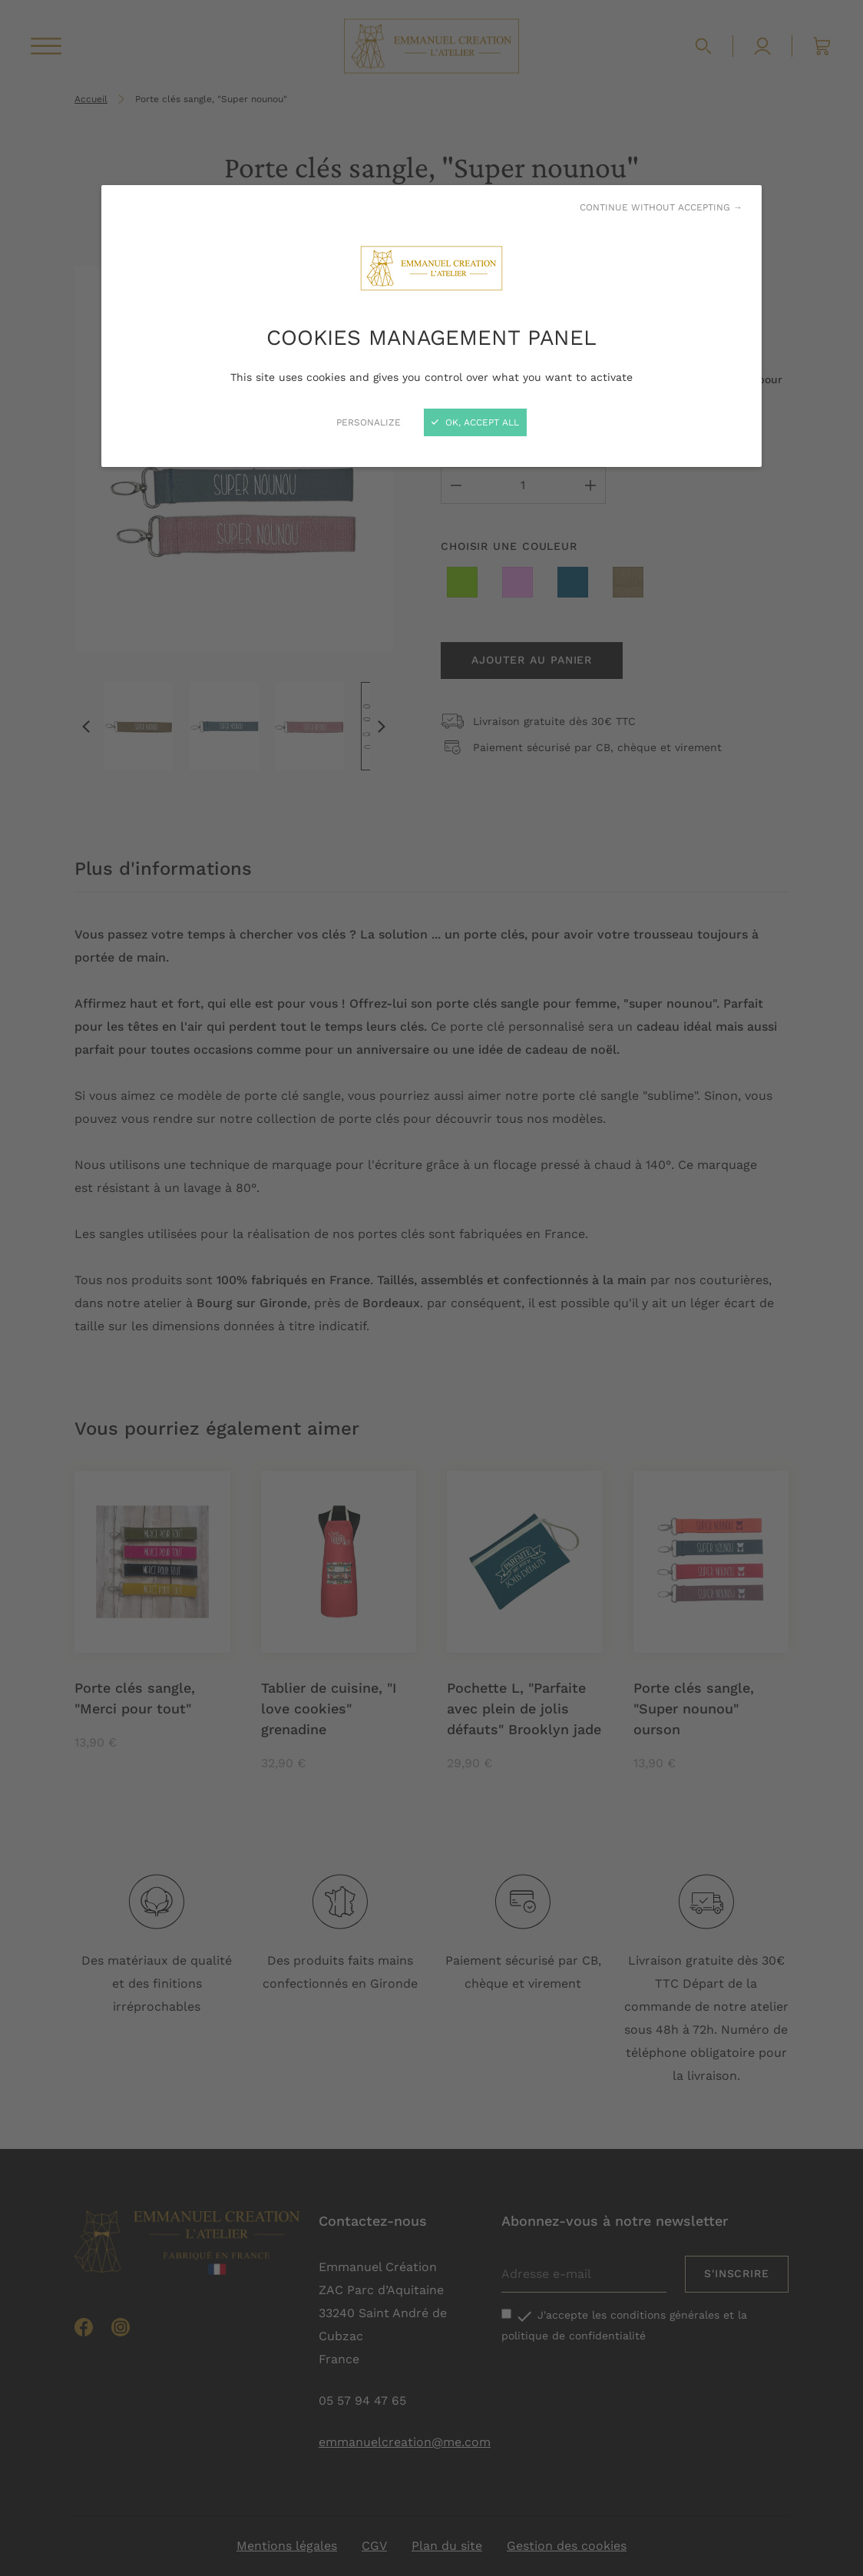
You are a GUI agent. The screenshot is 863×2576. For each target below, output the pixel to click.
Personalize (368, 422)
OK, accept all (475, 422)
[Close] (431, 1288)
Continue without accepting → (661, 207)
